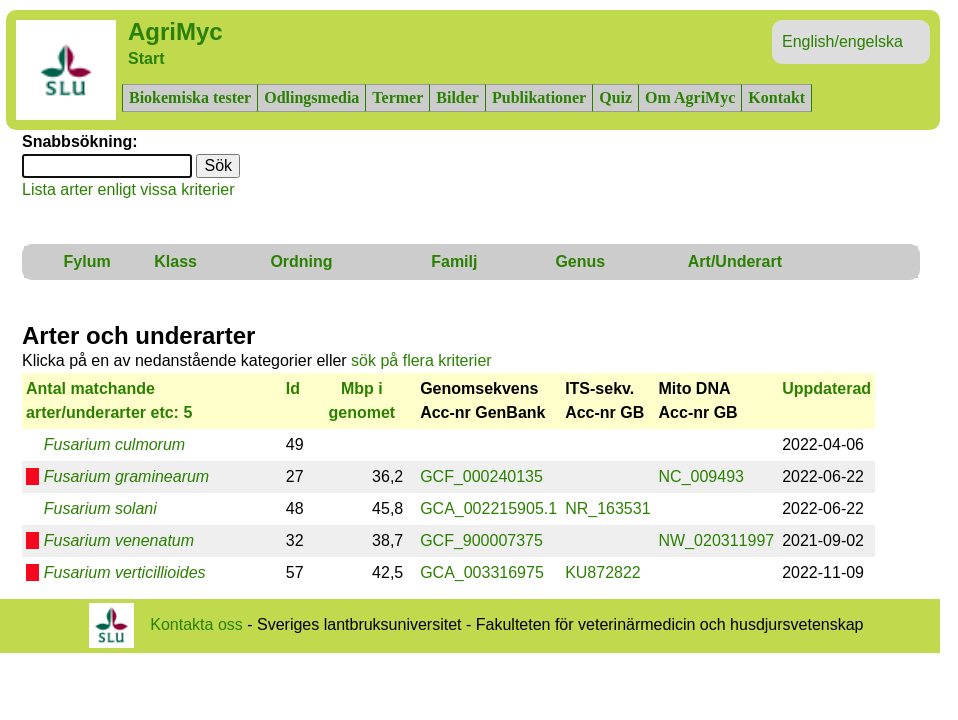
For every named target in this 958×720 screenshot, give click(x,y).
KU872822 (603, 572)
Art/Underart (735, 261)
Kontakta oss (196, 623)
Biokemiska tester (190, 97)
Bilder (457, 97)
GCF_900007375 (481, 540)
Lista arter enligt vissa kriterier (128, 189)
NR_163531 (607, 508)
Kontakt (776, 97)
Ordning (301, 261)
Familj (454, 261)
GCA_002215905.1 (488, 508)
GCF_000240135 (481, 476)
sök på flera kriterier (421, 360)
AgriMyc (175, 31)
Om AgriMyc (690, 97)
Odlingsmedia (311, 97)
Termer (397, 97)
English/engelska (842, 41)
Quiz (615, 97)
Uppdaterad (826, 388)
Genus (580, 261)
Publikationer (539, 97)
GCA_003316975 (482, 572)
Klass (175, 261)
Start (146, 58)
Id (293, 388)
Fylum (87, 261)
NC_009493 (701, 476)
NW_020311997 (717, 540)
